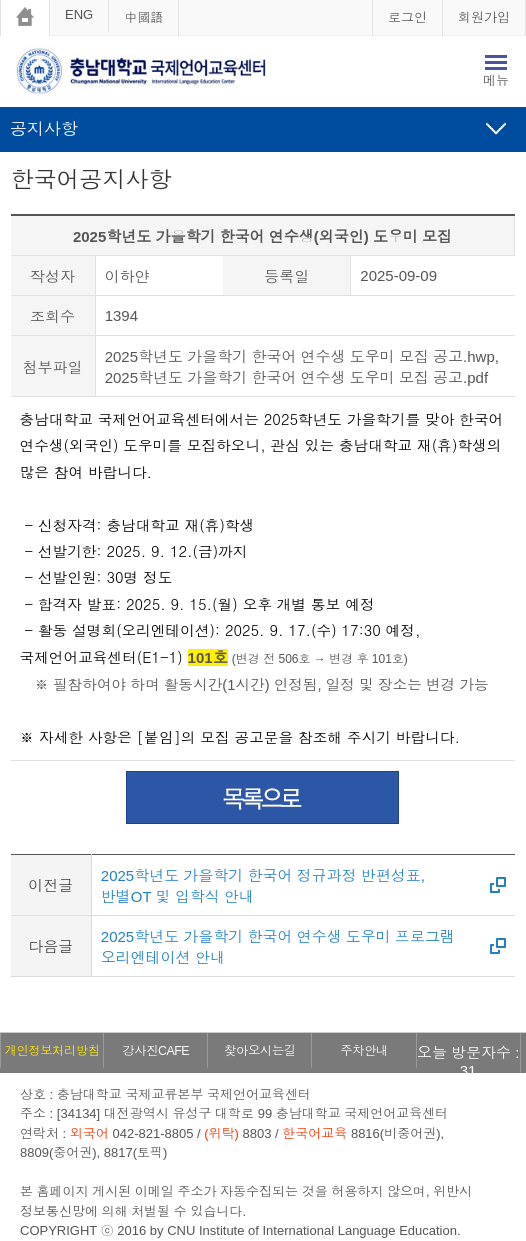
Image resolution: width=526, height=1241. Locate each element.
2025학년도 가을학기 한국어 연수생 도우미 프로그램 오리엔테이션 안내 (278, 947)
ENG (79, 14)
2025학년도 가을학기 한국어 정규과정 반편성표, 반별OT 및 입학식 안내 (263, 886)
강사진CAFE (155, 1051)
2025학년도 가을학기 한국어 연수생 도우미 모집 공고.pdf (296, 377)
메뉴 (496, 80)
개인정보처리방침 (52, 1051)
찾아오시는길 (259, 1051)
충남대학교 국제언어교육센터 (156, 74)
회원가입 (484, 17)
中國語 (143, 17)
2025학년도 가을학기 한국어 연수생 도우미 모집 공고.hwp (300, 356)
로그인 (407, 17)
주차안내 (364, 1051)
